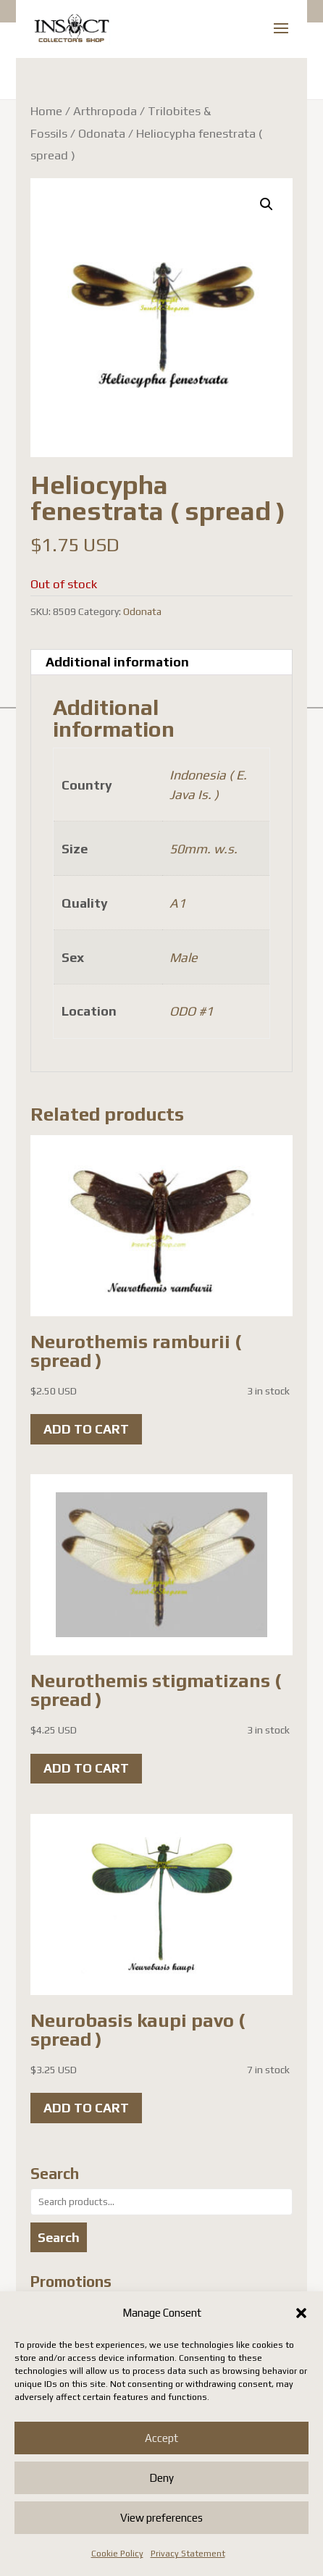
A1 (177, 903)
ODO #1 (191, 1011)
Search (59, 2237)
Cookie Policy (117, 2553)
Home (46, 111)
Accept (161, 2438)
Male (183, 957)
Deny (161, 2478)
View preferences (161, 2518)
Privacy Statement (188, 2553)
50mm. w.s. (203, 848)
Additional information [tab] (117, 661)
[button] (301, 2313)
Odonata (101, 133)
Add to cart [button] (86, 1429)
